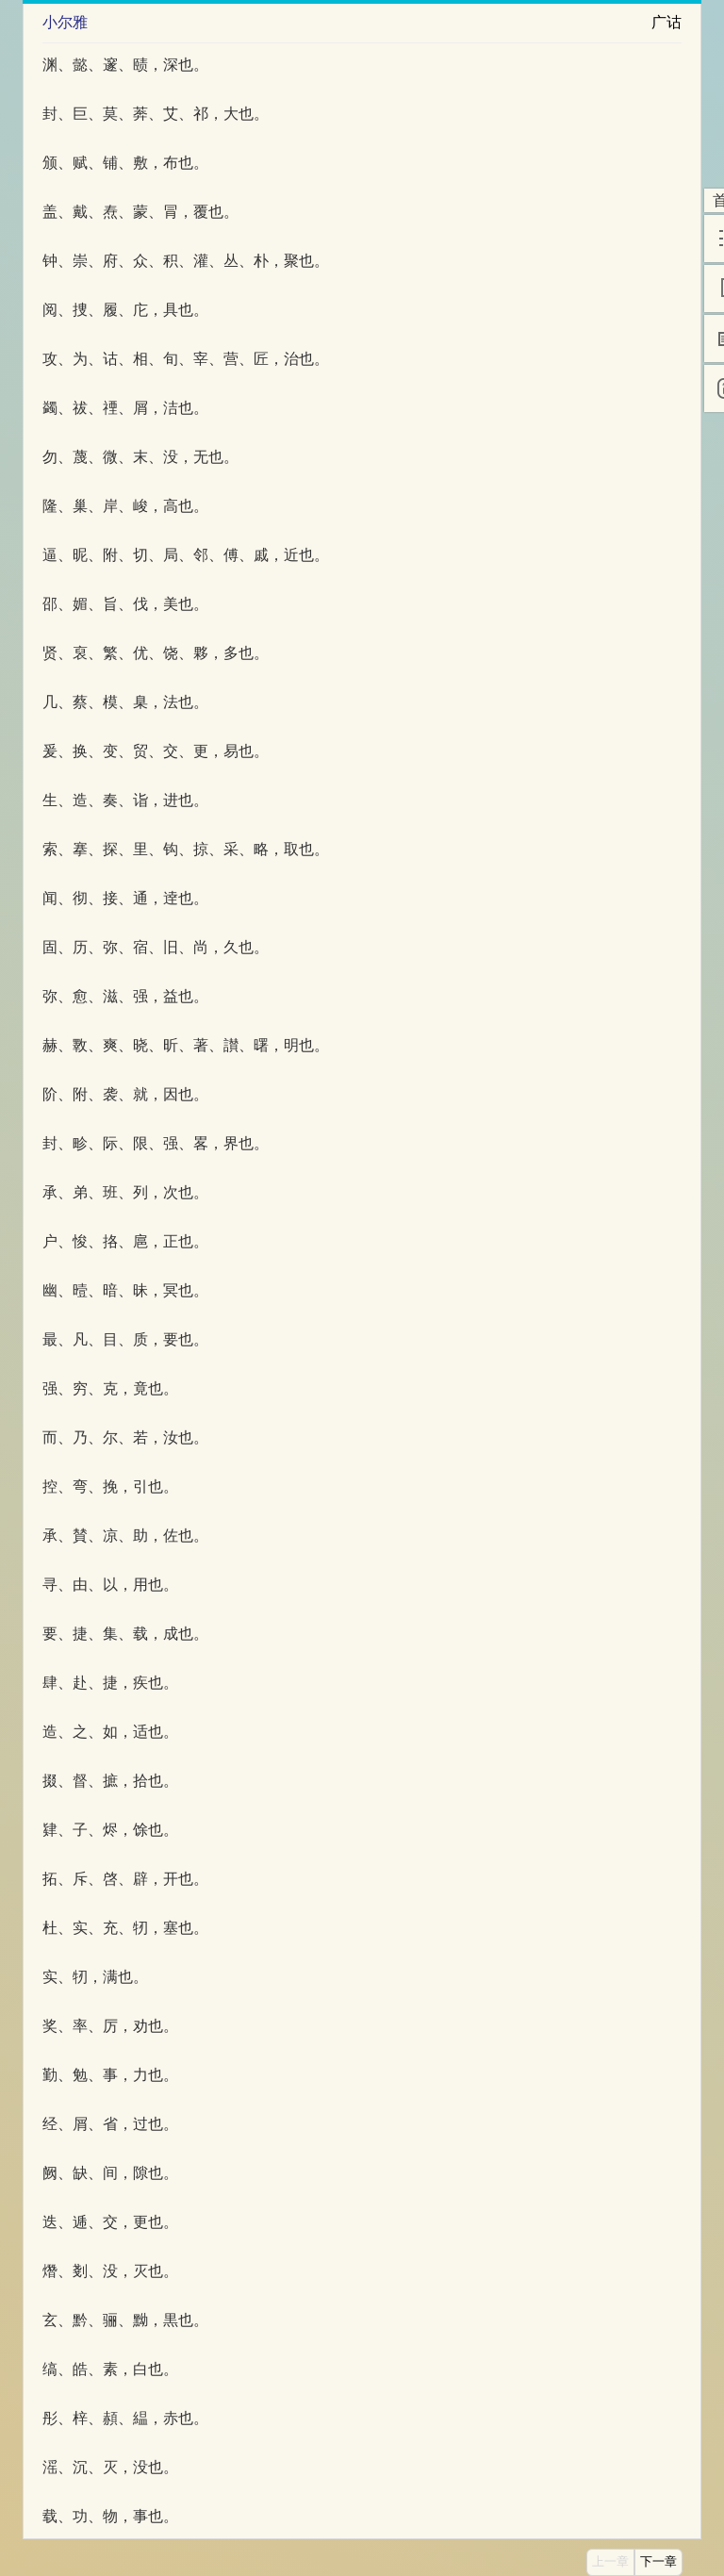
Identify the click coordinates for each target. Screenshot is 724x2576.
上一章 (610, 2561)
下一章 (658, 2561)
